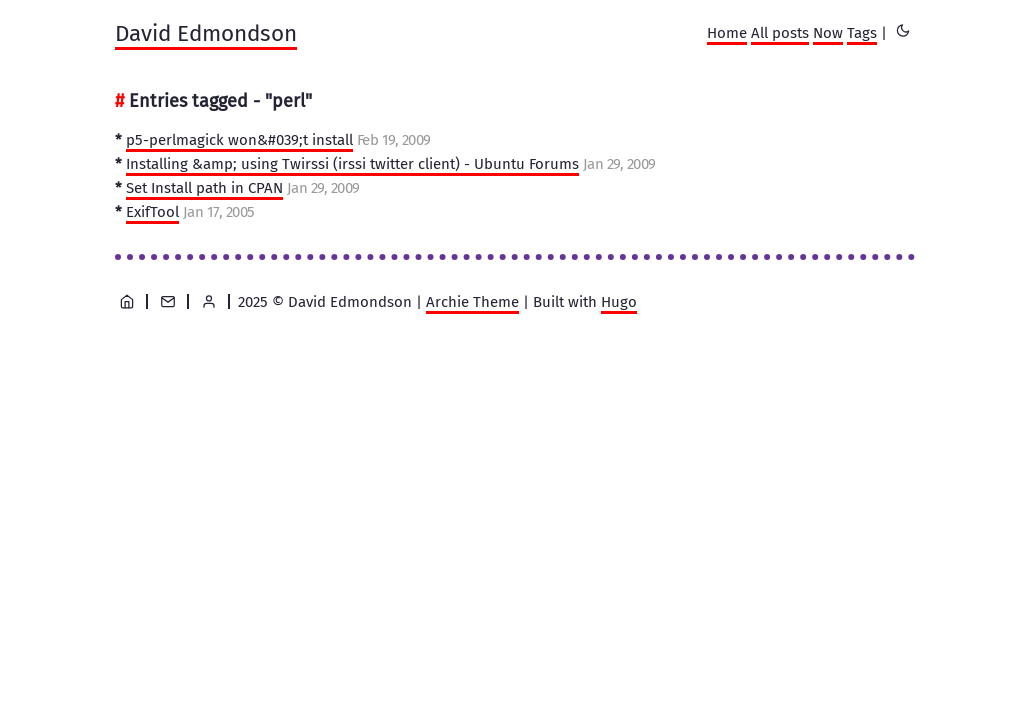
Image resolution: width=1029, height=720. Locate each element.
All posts (780, 33)
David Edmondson (206, 33)
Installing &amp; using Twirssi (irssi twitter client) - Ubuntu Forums (352, 164)
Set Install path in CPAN (204, 188)
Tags (862, 33)
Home (727, 33)
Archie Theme (472, 302)
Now (828, 33)
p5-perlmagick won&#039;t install (239, 140)
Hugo (619, 302)
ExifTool (152, 212)
